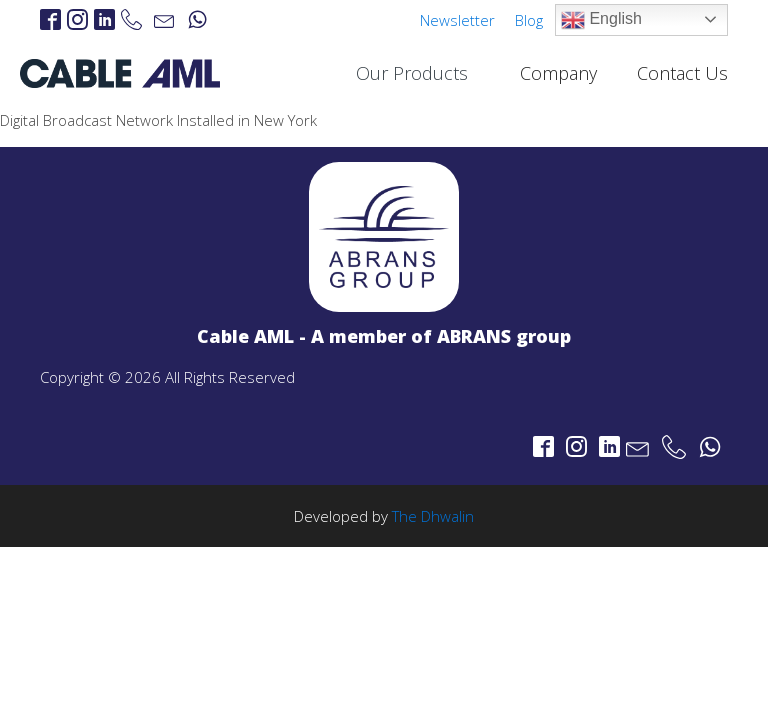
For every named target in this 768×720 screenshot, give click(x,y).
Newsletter (457, 20)
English (601, 20)
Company (558, 73)
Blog (529, 20)
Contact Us (682, 73)
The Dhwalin (433, 516)
